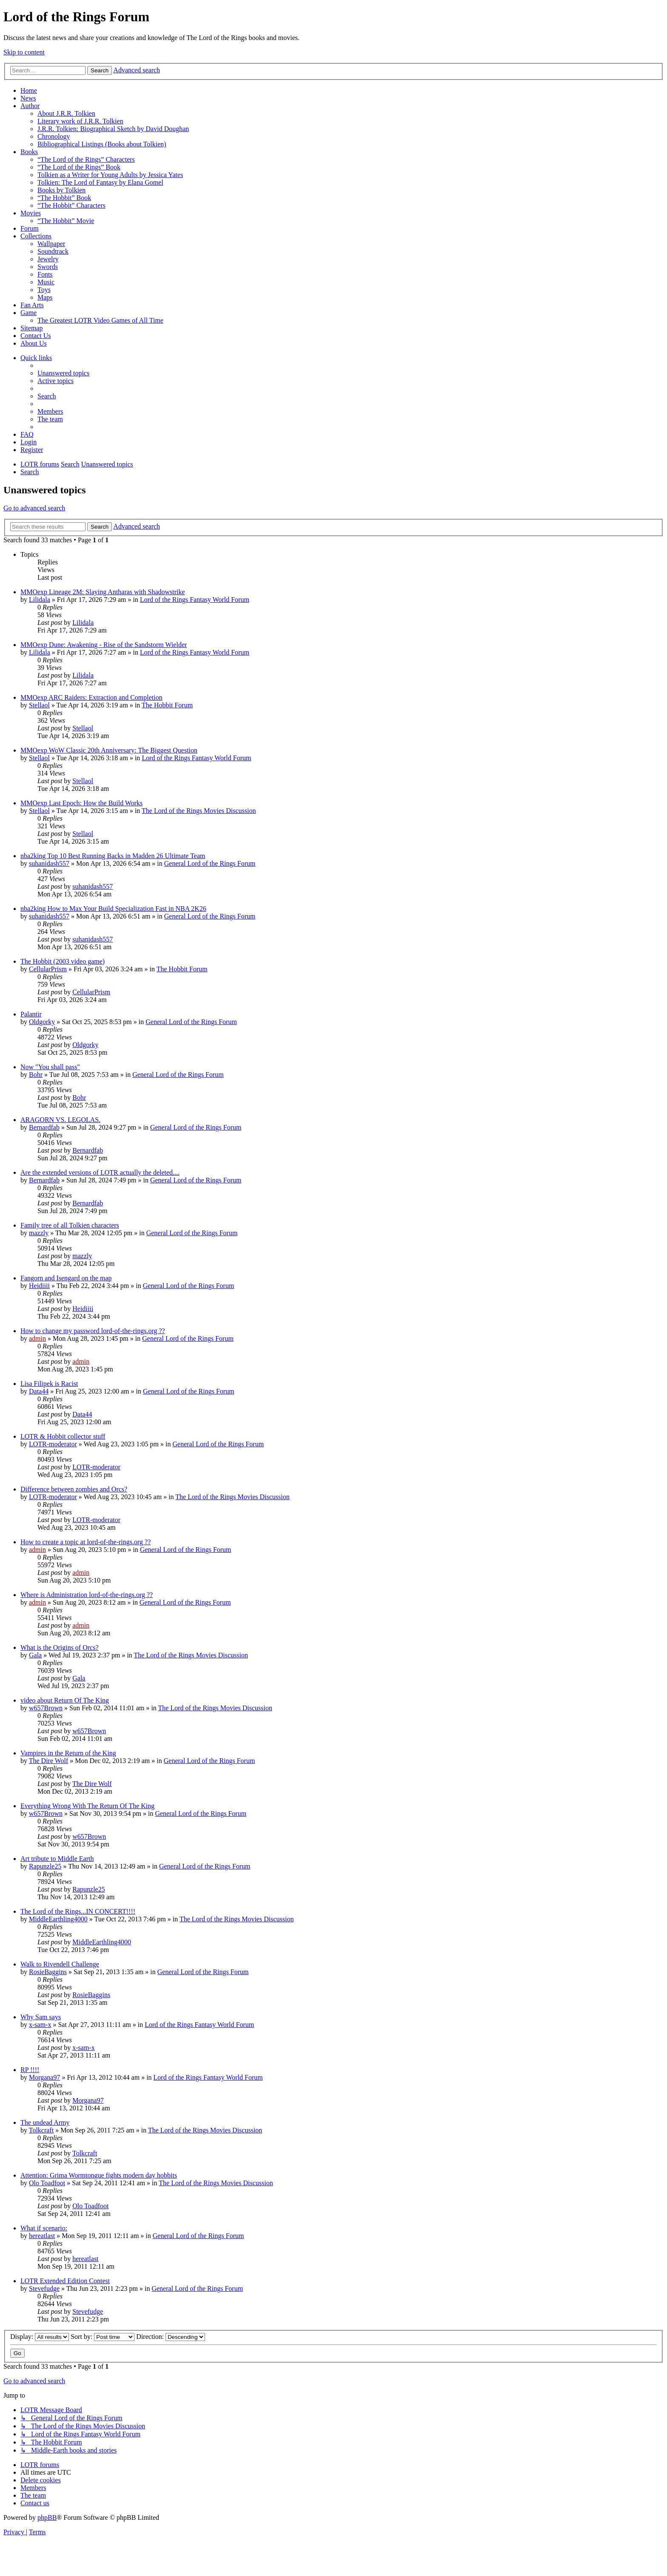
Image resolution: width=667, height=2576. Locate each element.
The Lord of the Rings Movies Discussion (199, 810)
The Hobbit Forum (167, 705)
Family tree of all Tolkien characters (69, 1225)
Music (45, 282)
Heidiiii (39, 1285)
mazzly (38, 1232)
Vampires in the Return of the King (68, 1753)
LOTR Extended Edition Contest (65, 2280)
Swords (47, 266)
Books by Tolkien (61, 190)
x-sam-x (40, 2024)
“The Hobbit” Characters (71, 205)
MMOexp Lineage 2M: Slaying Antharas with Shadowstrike (102, 591)
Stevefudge (44, 2288)
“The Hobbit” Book (64, 197)
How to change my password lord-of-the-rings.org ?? (92, 1330)
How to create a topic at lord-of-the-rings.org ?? (85, 1542)
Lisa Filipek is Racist (49, 1383)
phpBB (47, 2517)
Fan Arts (32, 305)
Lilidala (39, 599)
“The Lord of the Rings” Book (78, 167)
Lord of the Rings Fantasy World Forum (194, 599)
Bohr (36, 1074)
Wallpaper (51, 243)
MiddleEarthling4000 (58, 1919)
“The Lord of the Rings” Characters (86, 159)
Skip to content (24, 52)
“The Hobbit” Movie (65, 220)
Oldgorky (42, 1021)
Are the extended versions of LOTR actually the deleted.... (100, 1172)
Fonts (45, 274)
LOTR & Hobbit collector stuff (62, 1436)
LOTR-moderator (53, 1444)
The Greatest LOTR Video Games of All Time (100, 320)
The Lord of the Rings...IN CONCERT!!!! (77, 1911)
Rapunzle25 (45, 1866)
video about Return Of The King (64, 1700)
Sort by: (102, 2336)
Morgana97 (44, 2077)
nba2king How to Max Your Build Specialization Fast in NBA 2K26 (113, 908)
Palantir (31, 1014)
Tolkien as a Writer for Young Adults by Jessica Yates (110, 174)
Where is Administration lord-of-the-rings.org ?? (86, 1594)
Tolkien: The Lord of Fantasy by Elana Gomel (100, 182)
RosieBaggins (48, 1971)
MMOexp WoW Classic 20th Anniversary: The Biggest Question (108, 750)
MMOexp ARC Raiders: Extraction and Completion (91, 697)
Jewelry (48, 259)
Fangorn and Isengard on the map (66, 1278)
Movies (30, 213)
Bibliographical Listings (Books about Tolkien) (101, 144)
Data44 (38, 1391)
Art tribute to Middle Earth (57, 1858)
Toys (44, 289)
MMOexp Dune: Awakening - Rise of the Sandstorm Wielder (103, 644)
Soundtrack (52, 251)
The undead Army (45, 2122)
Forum (29, 228)
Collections (35, 236)
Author (30, 105)
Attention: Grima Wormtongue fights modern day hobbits (98, 2175)
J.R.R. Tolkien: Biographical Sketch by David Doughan (113, 128)
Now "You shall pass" (50, 1066)
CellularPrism (48, 969)
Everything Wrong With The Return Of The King (87, 1805)
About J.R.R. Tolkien (66, 113)
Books (29, 151)
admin (37, 1338)
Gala (35, 1655)
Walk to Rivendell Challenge (59, 1964)
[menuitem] (63, 373)
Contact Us (35, 335)
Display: (39, 2336)
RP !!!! (29, 2069)
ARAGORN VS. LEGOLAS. (60, 1119)
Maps (45, 297)
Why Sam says (40, 2017)
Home (28, 90)
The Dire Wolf (48, 1760)
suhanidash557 (49, 863)
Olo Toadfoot (47, 2183)
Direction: (170, 2336)
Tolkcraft (41, 2130)
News (28, 98)
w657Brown (46, 1708)
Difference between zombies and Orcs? (73, 1489)
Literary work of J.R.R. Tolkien (80, 121)
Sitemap (31, 328)
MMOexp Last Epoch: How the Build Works (81, 803)
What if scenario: (43, 2228)
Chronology (53, 136)
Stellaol (39, 705)
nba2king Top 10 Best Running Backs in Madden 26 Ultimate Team (112, 855)
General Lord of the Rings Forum (210, 863)
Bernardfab (44, 1127)
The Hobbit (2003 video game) (62, 961)
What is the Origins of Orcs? (59, 1647)
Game (28, 312)
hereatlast (42, 2235)
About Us (33, 343)
